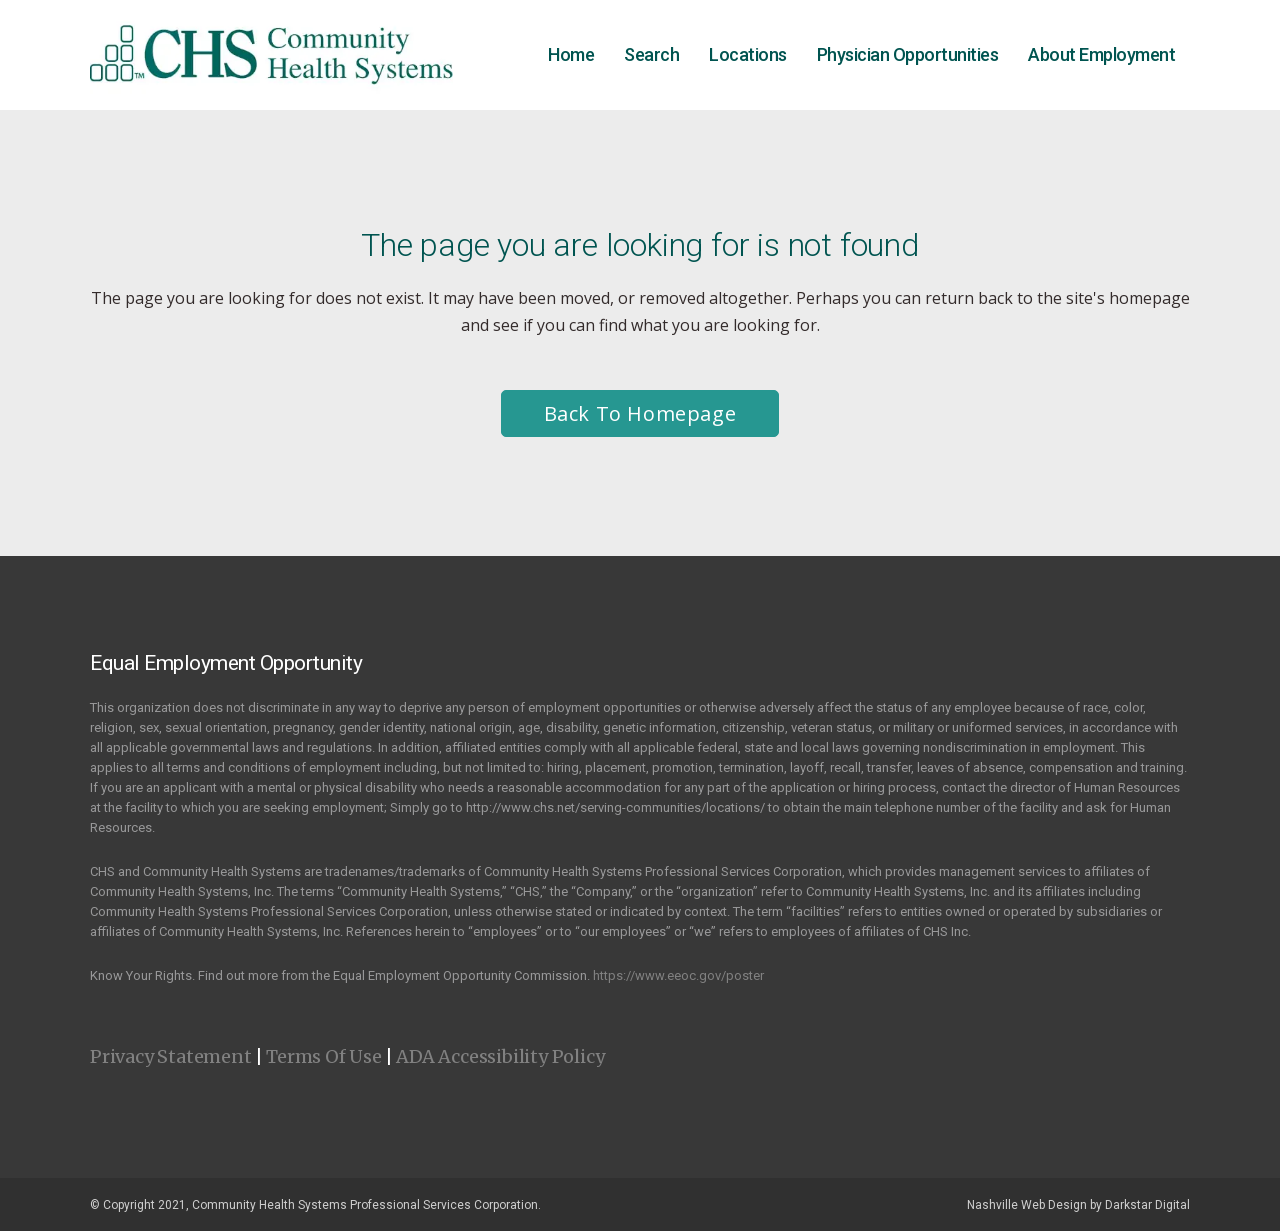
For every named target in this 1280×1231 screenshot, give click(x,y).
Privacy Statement (171, 1056)
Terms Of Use (324, 1056)
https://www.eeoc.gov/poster (678, 975)
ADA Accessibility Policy (500, 1056)
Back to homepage (640, 413)
